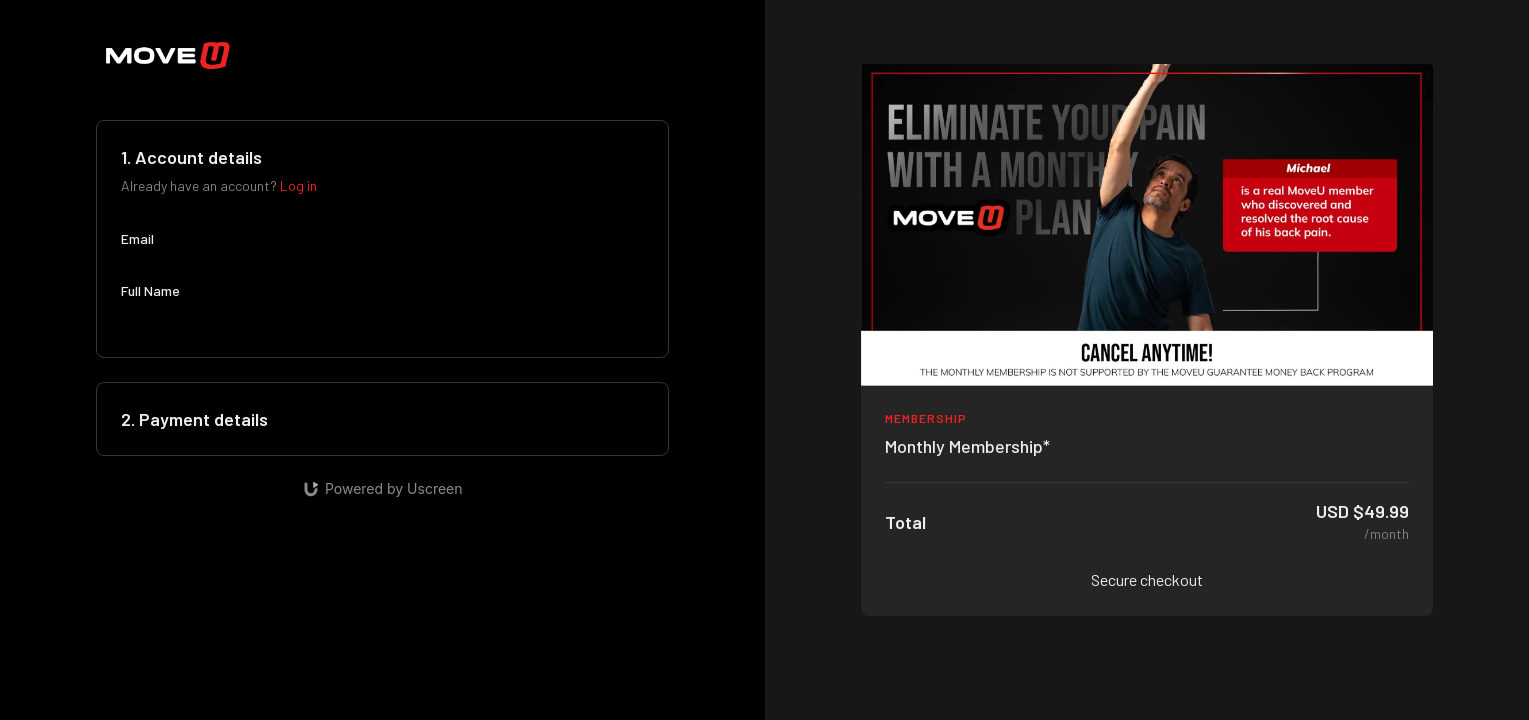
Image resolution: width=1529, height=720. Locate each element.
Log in (298, 185)
